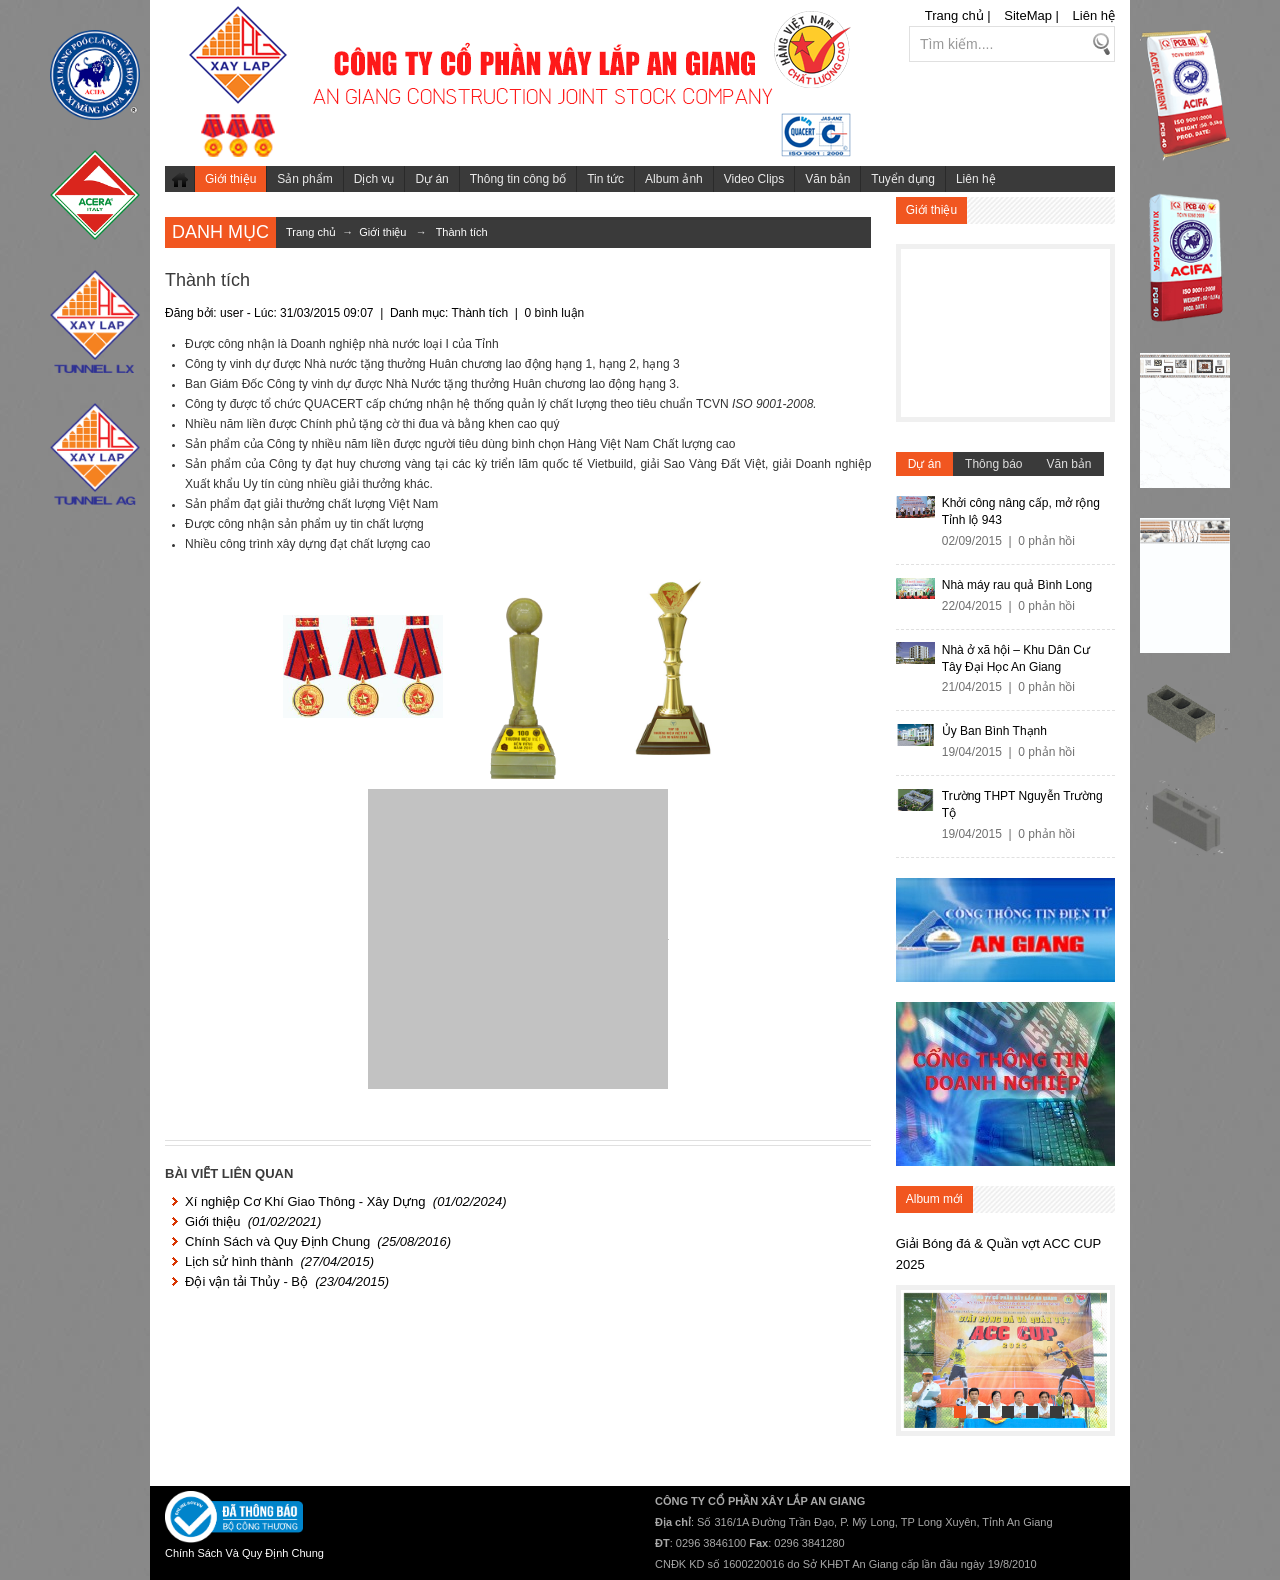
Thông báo (993, 464)
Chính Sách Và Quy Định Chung (244, 1553)
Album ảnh (674, 179)
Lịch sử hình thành (239, 1261)
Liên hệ (1094, 15)
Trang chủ (180, 179)
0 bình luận (555, 313)
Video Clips (754, 179)
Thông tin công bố (518, 179)
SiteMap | (1031, 15)
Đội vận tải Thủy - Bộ (246, 1281)
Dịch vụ (374, 179)
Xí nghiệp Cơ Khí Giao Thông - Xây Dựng (305, 1201)
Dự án (431, 179)
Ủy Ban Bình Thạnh (994, 731)
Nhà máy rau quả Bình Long (1017, 585)
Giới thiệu (230, 179)
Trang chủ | (958, 15)
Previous (920, 1356)
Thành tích (462, 232)
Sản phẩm (304, 179)
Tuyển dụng (903, 179)
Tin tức (605, 179)
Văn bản (827, 179)
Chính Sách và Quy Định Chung (277, 1241)
